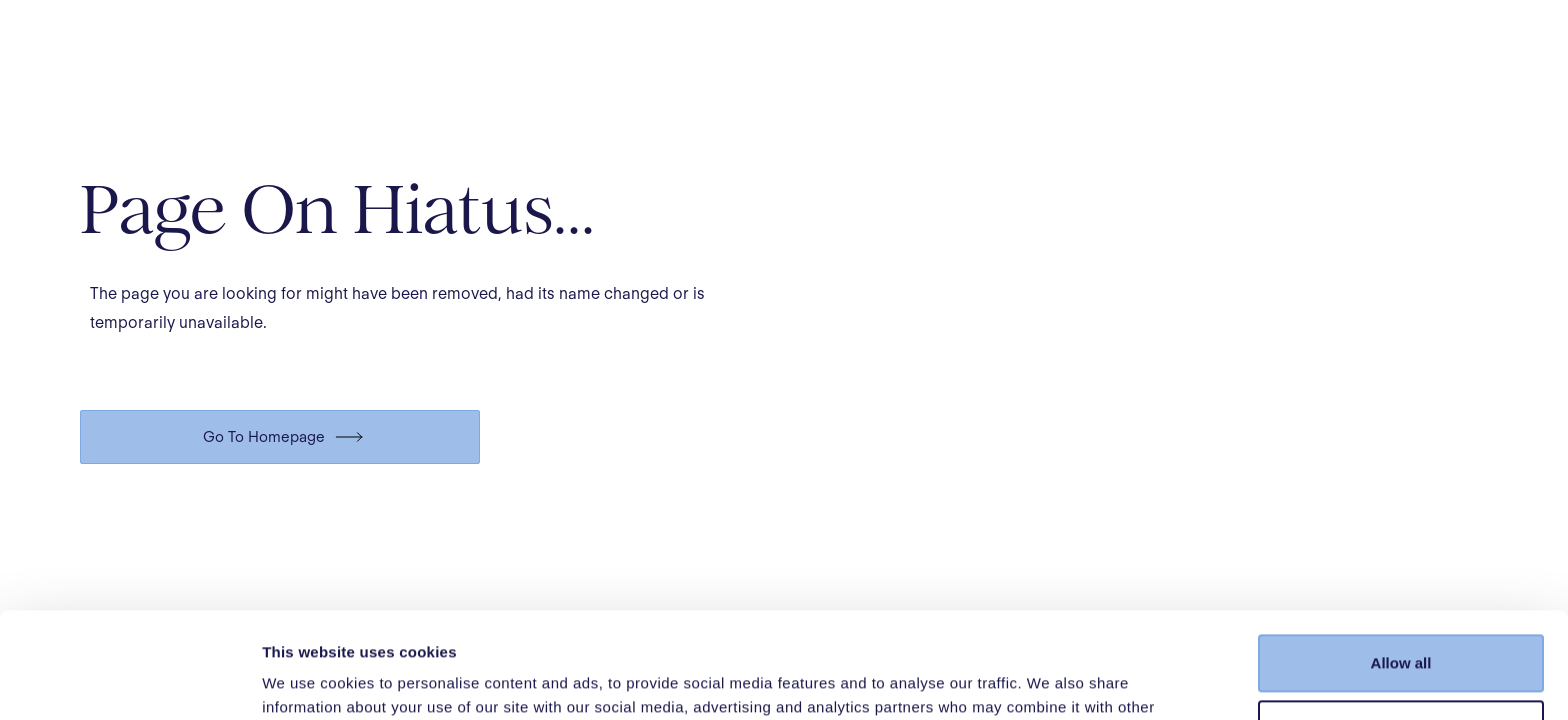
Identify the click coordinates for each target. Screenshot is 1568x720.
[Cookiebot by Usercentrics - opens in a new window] (129, 681)
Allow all (1401, 557)
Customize (1402, 622)
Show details (308, 680)
